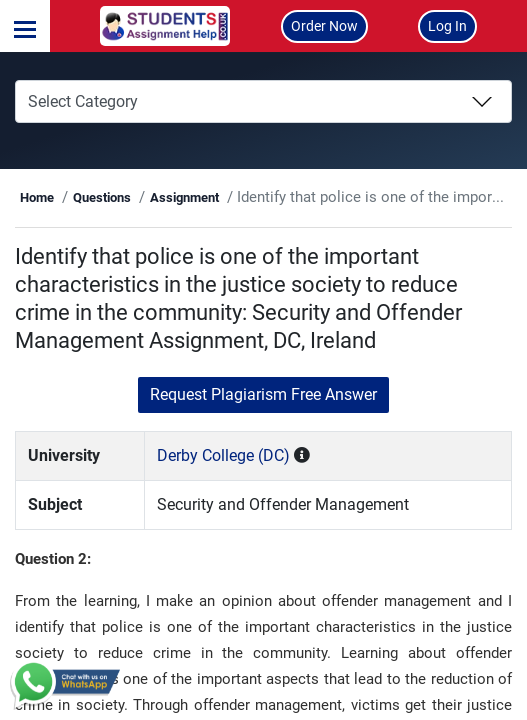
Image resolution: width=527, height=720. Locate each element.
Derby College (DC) (223, 455)
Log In (447, 26)
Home (37, 197)
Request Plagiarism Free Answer (263, 394)
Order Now (324, 26)
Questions (102, 197)
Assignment (184, 197)
